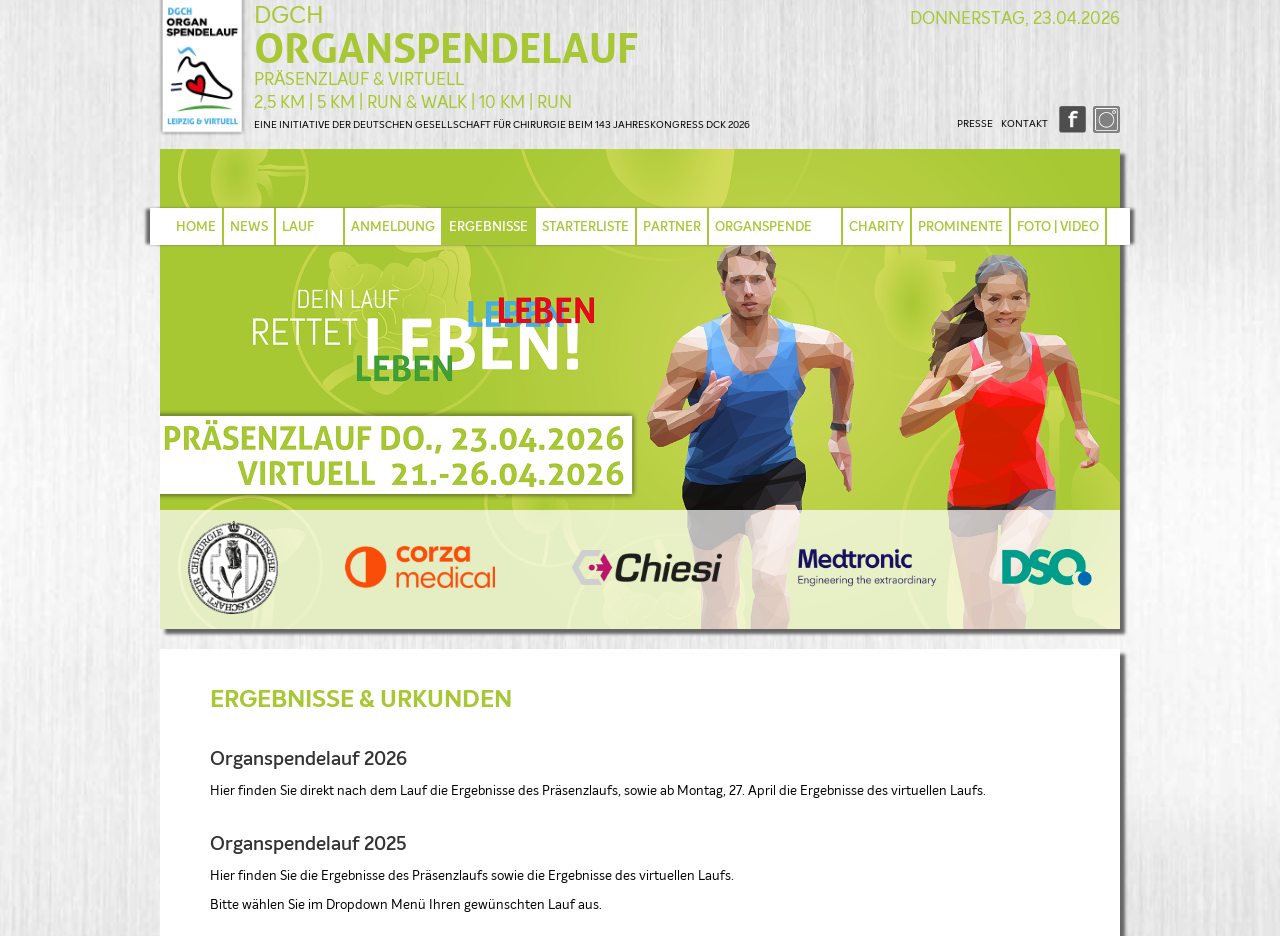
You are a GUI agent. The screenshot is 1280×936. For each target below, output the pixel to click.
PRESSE (975, 124)
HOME (196, 226)
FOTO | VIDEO (1058, 226)
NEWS (249, 226)
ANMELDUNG (393, 226)
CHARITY (876, 226)
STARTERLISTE (585, 226)
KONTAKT (1024, 124)
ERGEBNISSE (488, 226)
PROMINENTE (960, 226)
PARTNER (672, 226)
